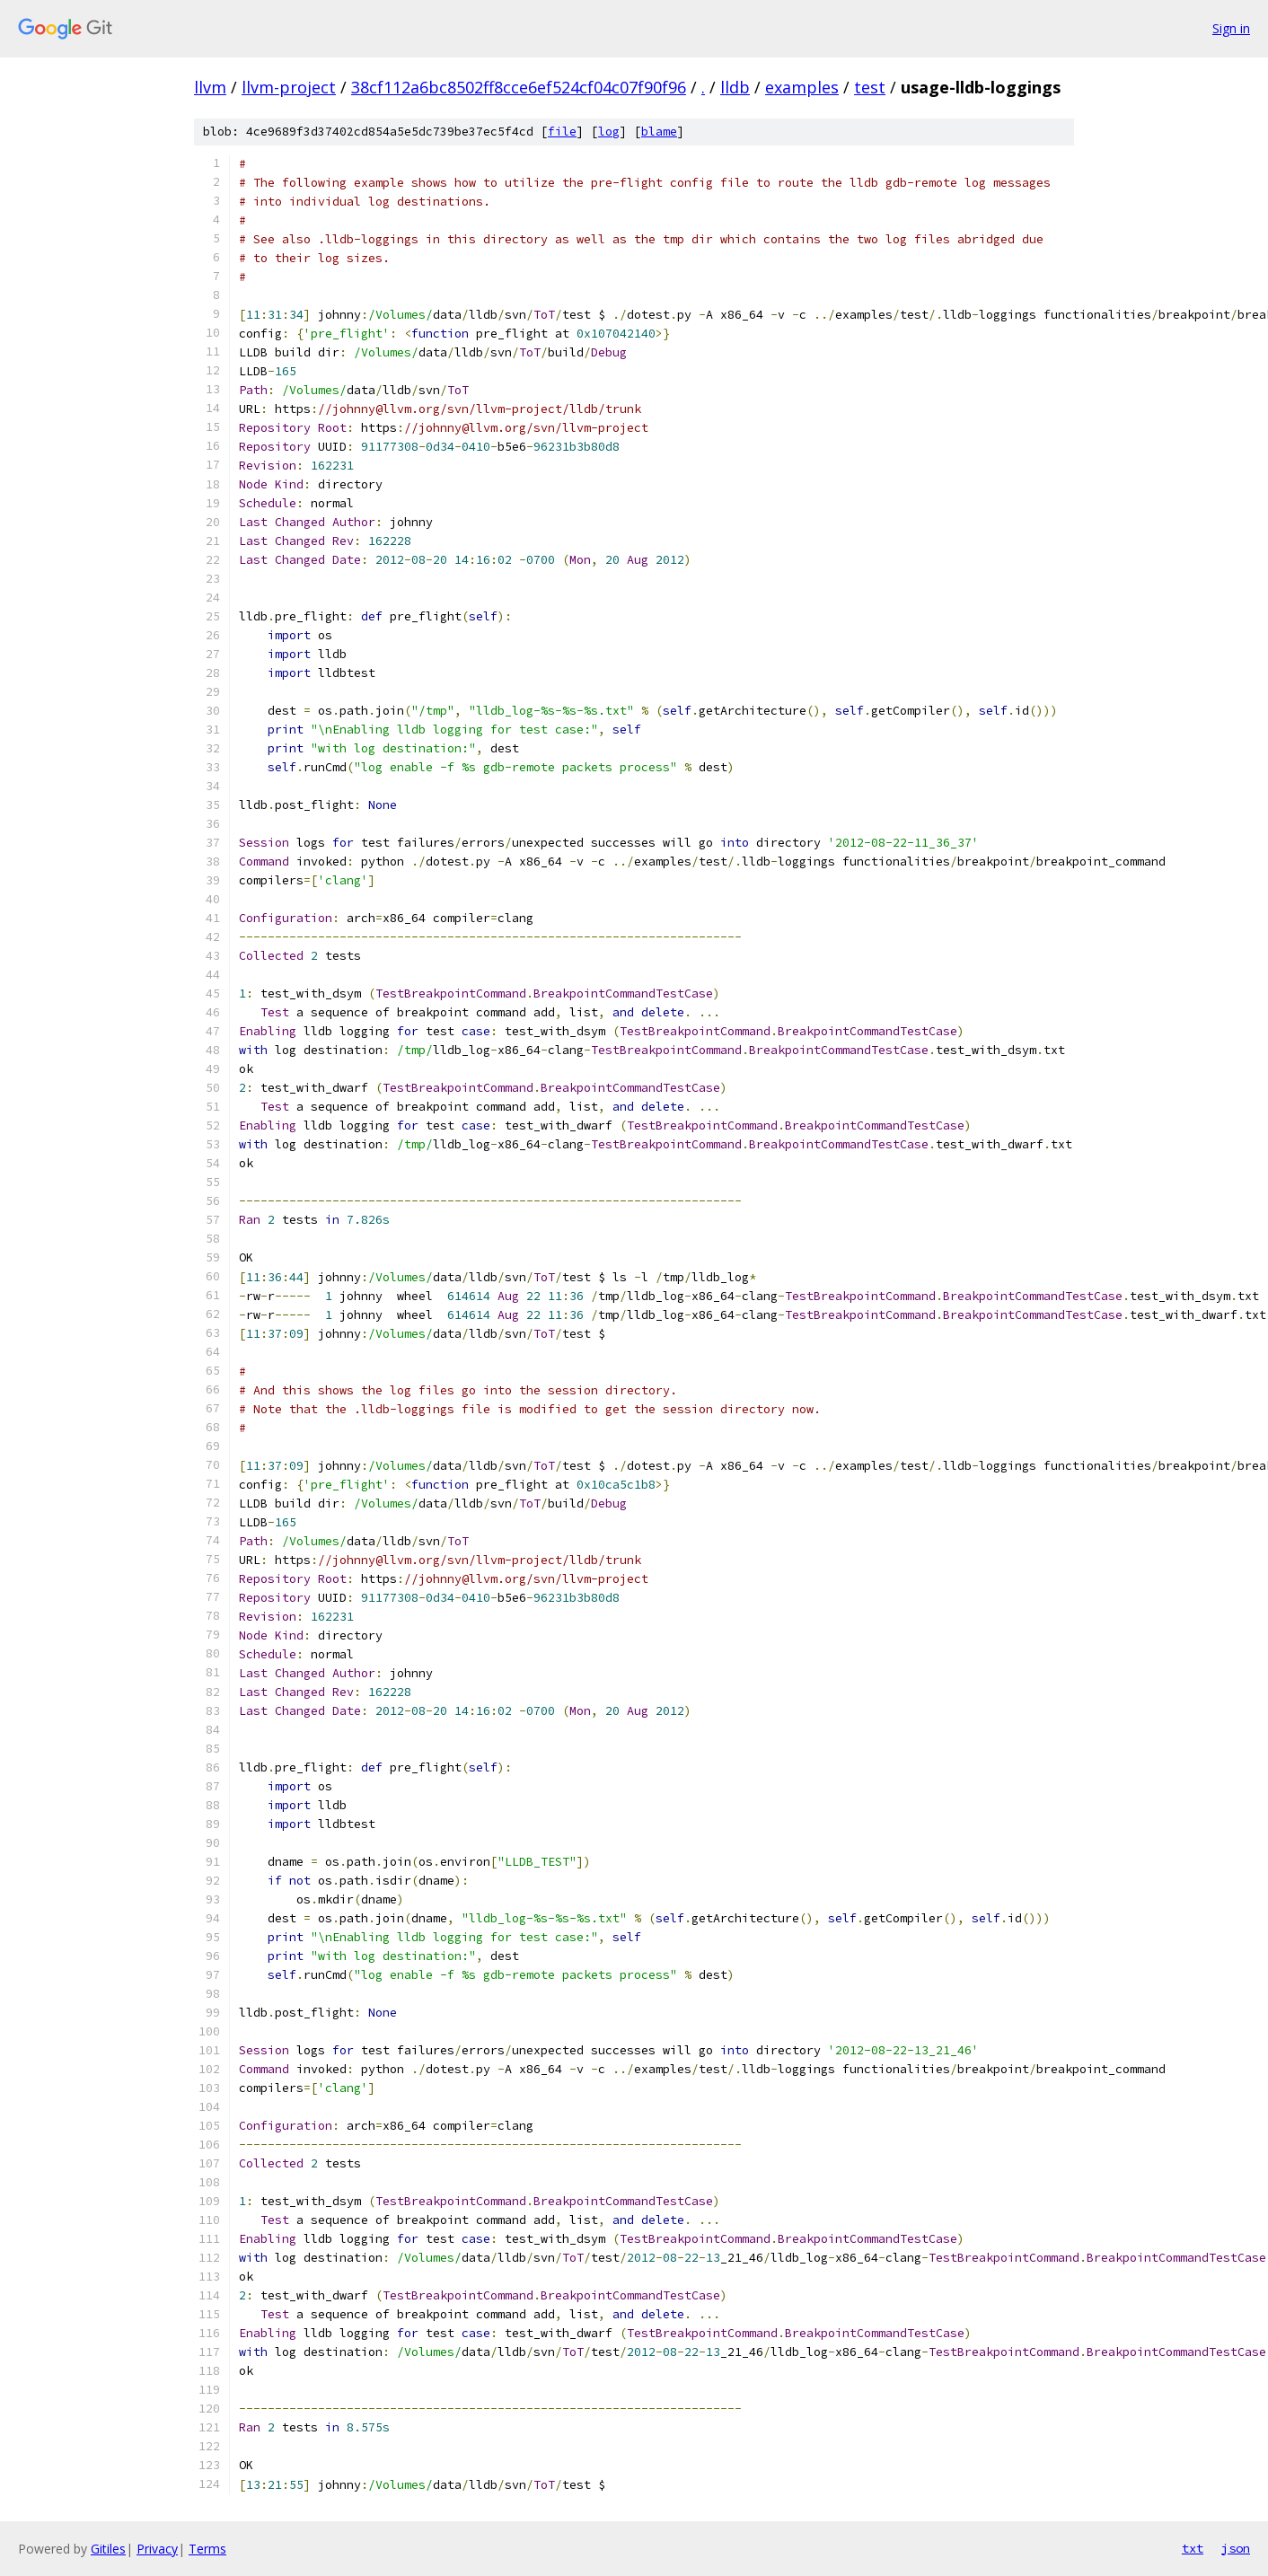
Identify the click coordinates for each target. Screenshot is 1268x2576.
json (1235, 2548)
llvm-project (289, 87)
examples (802, 87)
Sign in (1231, 28)
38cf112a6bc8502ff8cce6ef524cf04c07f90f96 (518, 87)
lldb (735, 87)
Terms (207, 2548)
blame (659, 131)
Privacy (157, 2548)
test (869, 87)
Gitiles (108, 2548)
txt (1192, 2548)
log (609, 131)
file (562, 131)
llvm (210, 87)
